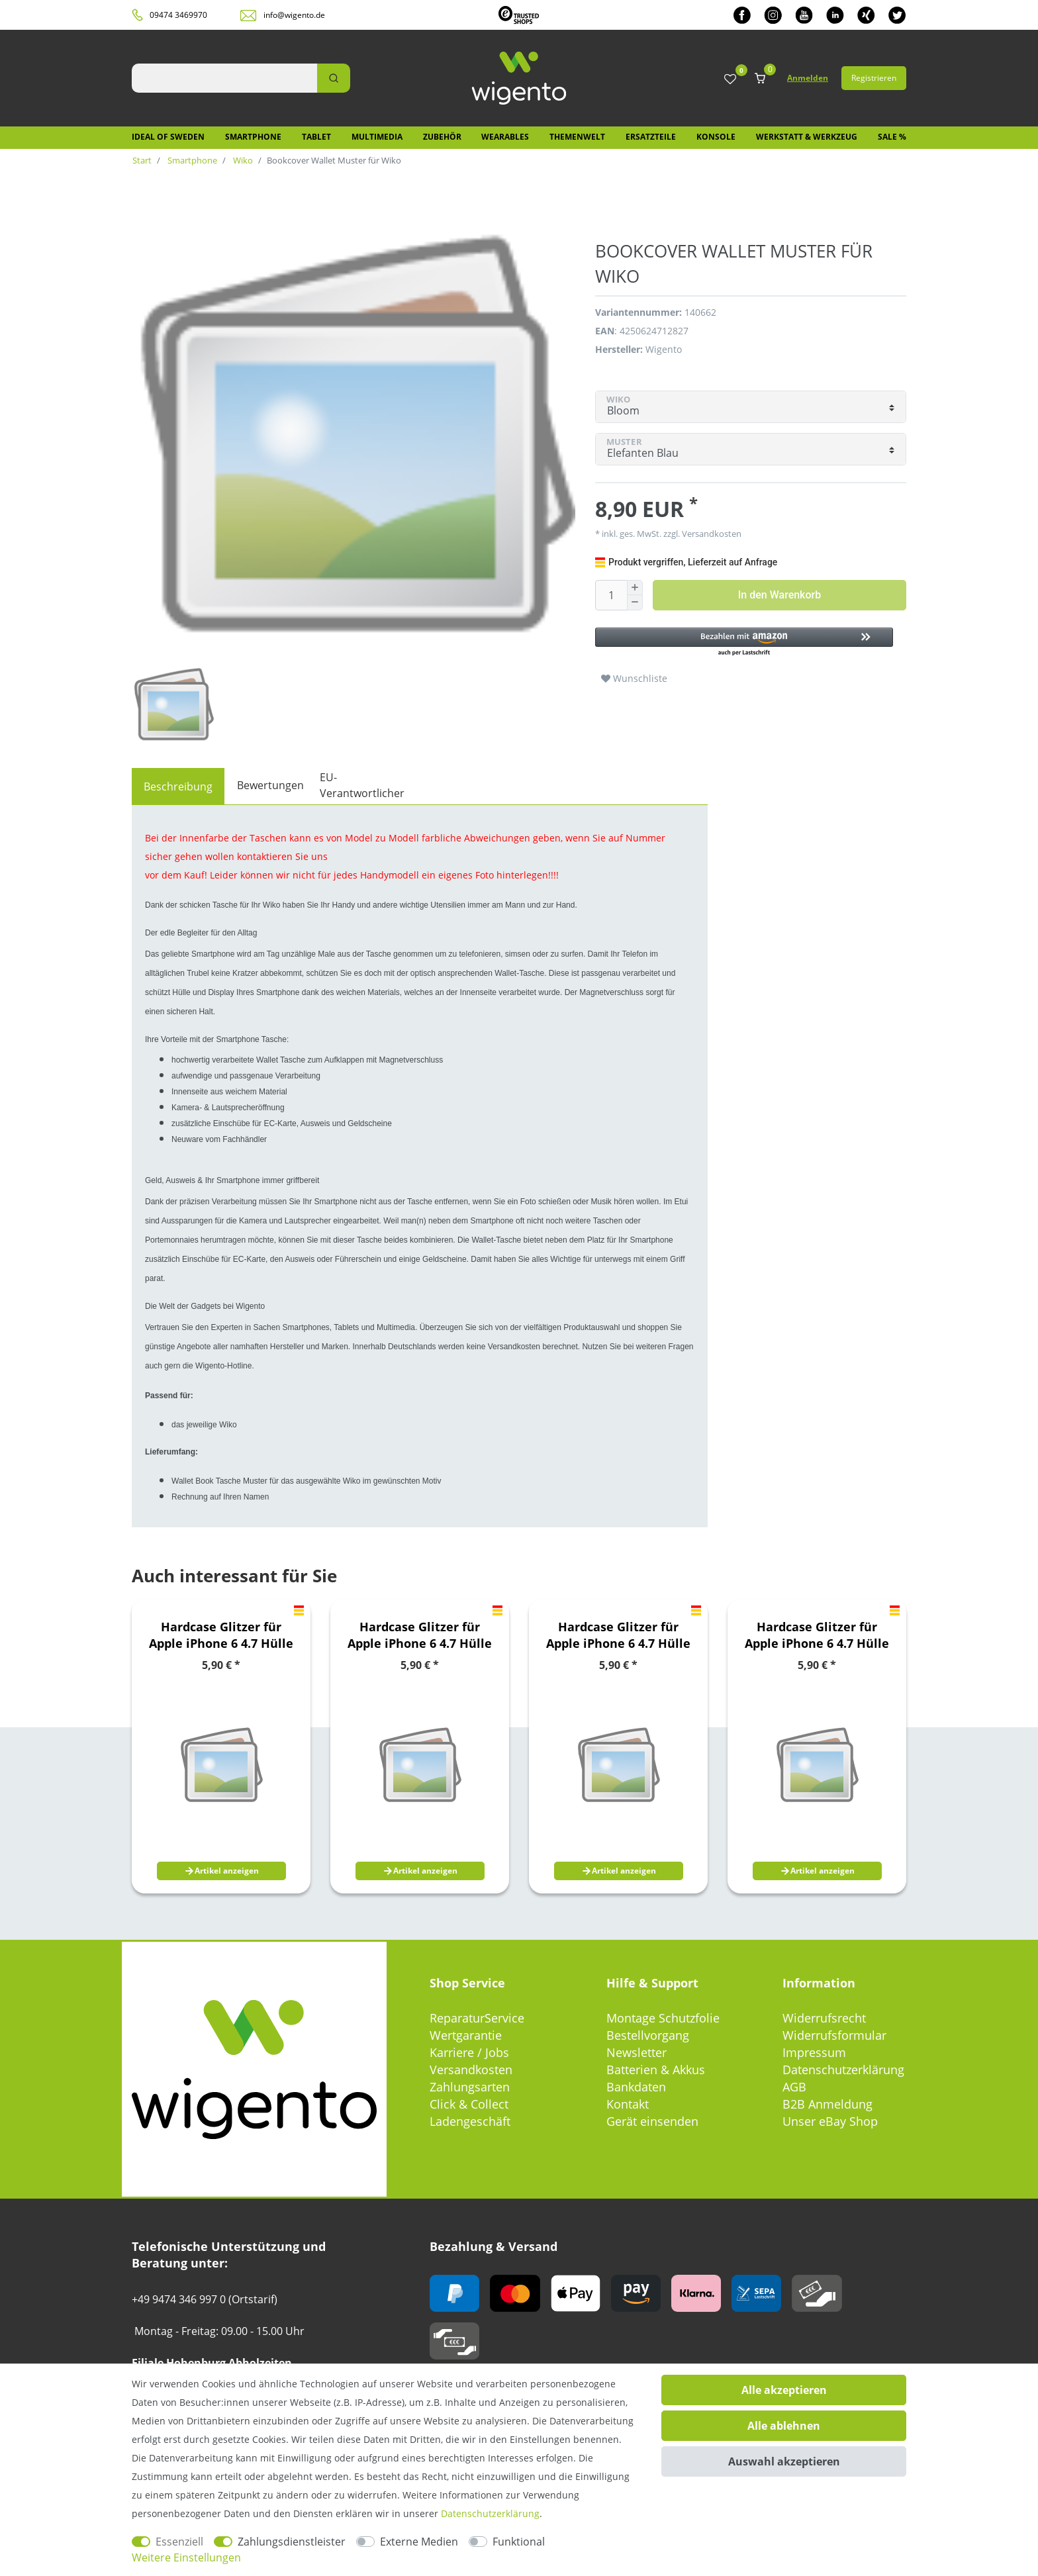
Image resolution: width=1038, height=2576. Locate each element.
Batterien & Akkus (655, 2069)
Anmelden (807, 77)
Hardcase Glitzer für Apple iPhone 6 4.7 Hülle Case (221, 1635)
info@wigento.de (294, 15)
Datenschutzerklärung (843, 2069)
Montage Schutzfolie (663, 2018)
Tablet (316, 136)
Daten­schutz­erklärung (490, 2513)
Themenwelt (577, 136)
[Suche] (333, 78)
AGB (794, 2087)
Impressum (814, 2052)
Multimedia (377, 136)
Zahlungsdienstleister (292, 2541)
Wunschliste (634, 678)
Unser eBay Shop (830, 2121)
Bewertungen (270, 785)
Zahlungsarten (470, 2087)
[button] (744, 642)
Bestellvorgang (647, 2035)
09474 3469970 (178, 15)
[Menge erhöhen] (635, 588)
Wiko (242, 160)
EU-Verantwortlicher (362, 785)
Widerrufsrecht (824, 2018)
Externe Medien (419, 2541)
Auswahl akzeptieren (784, 2461)
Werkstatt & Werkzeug (806, 136)
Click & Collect (469, 2104)
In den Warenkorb (779, 595)
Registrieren (873, 77)
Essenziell (179, 2541)
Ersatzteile (651, 136)
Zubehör (442, 136)
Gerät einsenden (652, 2121)
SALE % (892, 136)
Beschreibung (178, 786)
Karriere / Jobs (469, 2052)
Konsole (715, 136)
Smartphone (253, 136)
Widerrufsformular (834, 2035)
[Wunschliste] (730, 80)
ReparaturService (477, 2018)
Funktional (519, 2541)
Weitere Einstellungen (186, 2557)
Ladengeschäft (470, 2121)
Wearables (505, 136)
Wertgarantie (466, 2035)
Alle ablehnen (783, 2425)
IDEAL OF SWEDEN (168, 136)
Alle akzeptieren (784, 2390)
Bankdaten (636, 2087)
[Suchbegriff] (224, 78)
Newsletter (636, 2052)
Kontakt (627, 2104)
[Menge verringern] (635, 602)
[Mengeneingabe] (611, 595)
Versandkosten (710, 534)
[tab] (178, 786)
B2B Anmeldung (827, 2104)
